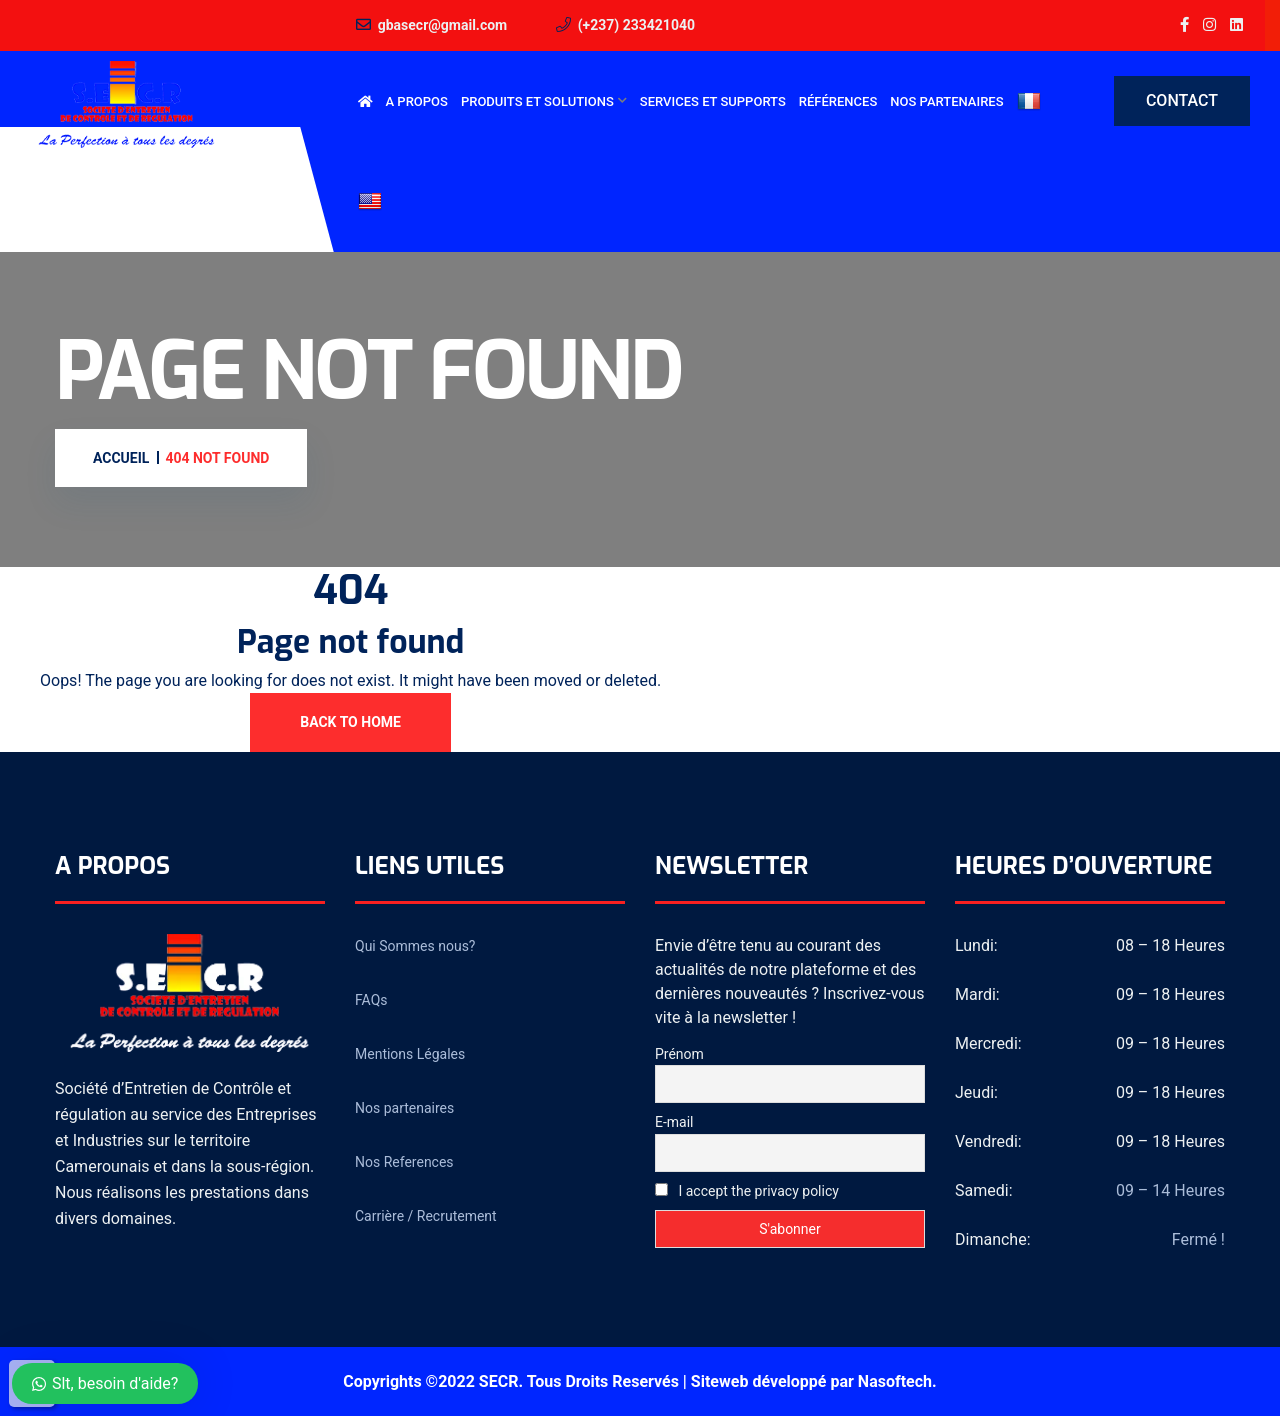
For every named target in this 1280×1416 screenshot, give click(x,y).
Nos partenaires (946, 101)
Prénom (679, 1054)
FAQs (371, 1000)
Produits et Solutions (537, 101)
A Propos (417, 101)
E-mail (674, 1122)
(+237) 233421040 (636, 25)
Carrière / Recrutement (426, 1216)
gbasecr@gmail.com (443, 25)
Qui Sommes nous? (415, 946)
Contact (1182, 100)
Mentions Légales (410, 1054)
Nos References (404, 1162)
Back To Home (350, 722)
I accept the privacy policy (747, 1191)
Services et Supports (713, 101)
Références (838, 101)
